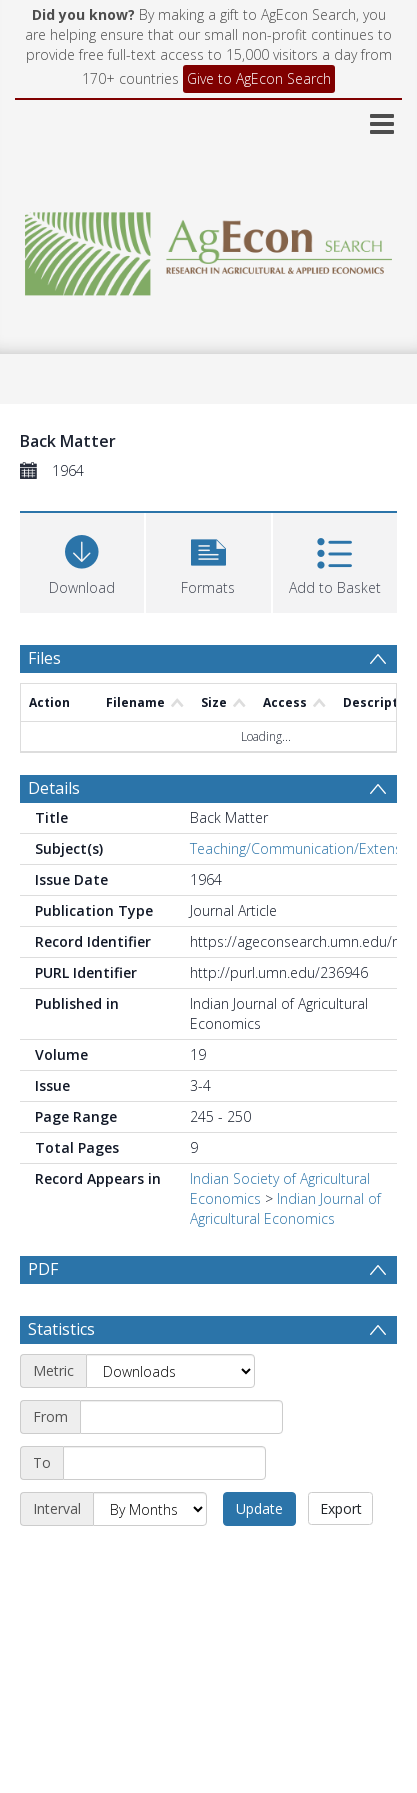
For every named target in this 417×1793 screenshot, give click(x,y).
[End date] (164, 1463)
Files (44, 658)
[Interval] (150, 1509)
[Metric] (170, 1371)
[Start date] (181, 1417)
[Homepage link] (209, 248)
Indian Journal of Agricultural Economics (285, 1208)
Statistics (61, 1329)
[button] (208, 560)
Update (259, 1508)
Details (54, 788)
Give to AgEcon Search (259, 78)
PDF (43, 1269)
